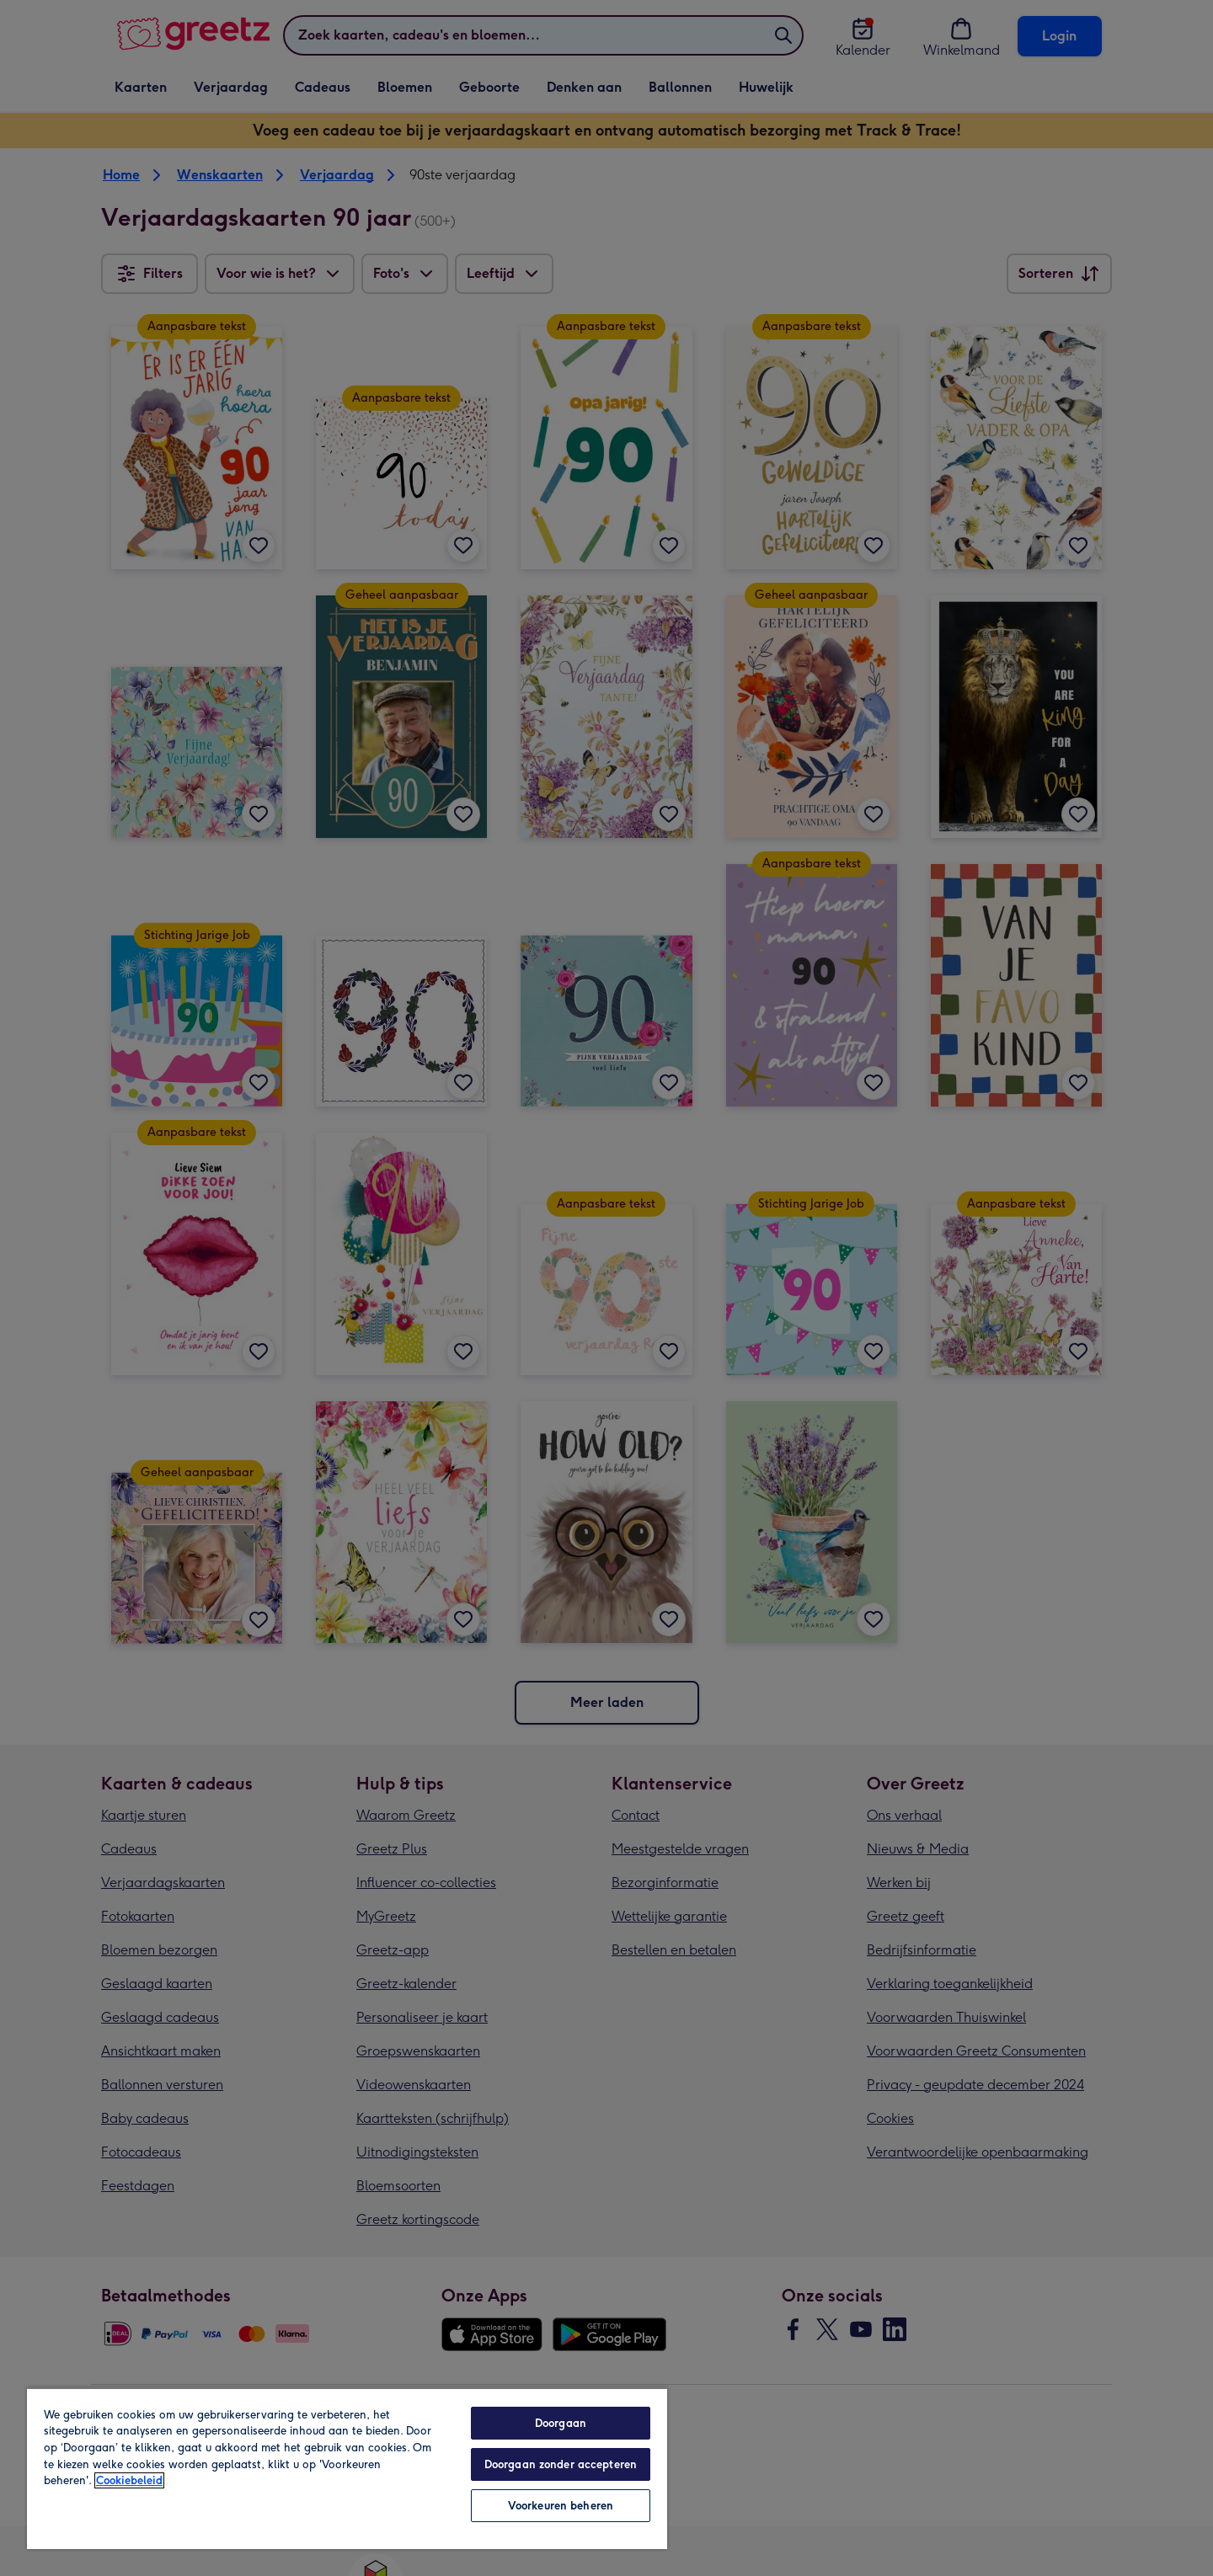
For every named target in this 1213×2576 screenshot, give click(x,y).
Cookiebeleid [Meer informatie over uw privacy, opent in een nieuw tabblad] (129, 2480)
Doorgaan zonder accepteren (560, 2464)
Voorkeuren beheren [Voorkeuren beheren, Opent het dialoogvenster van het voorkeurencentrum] (560, 2505)
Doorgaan (560, 2423)
